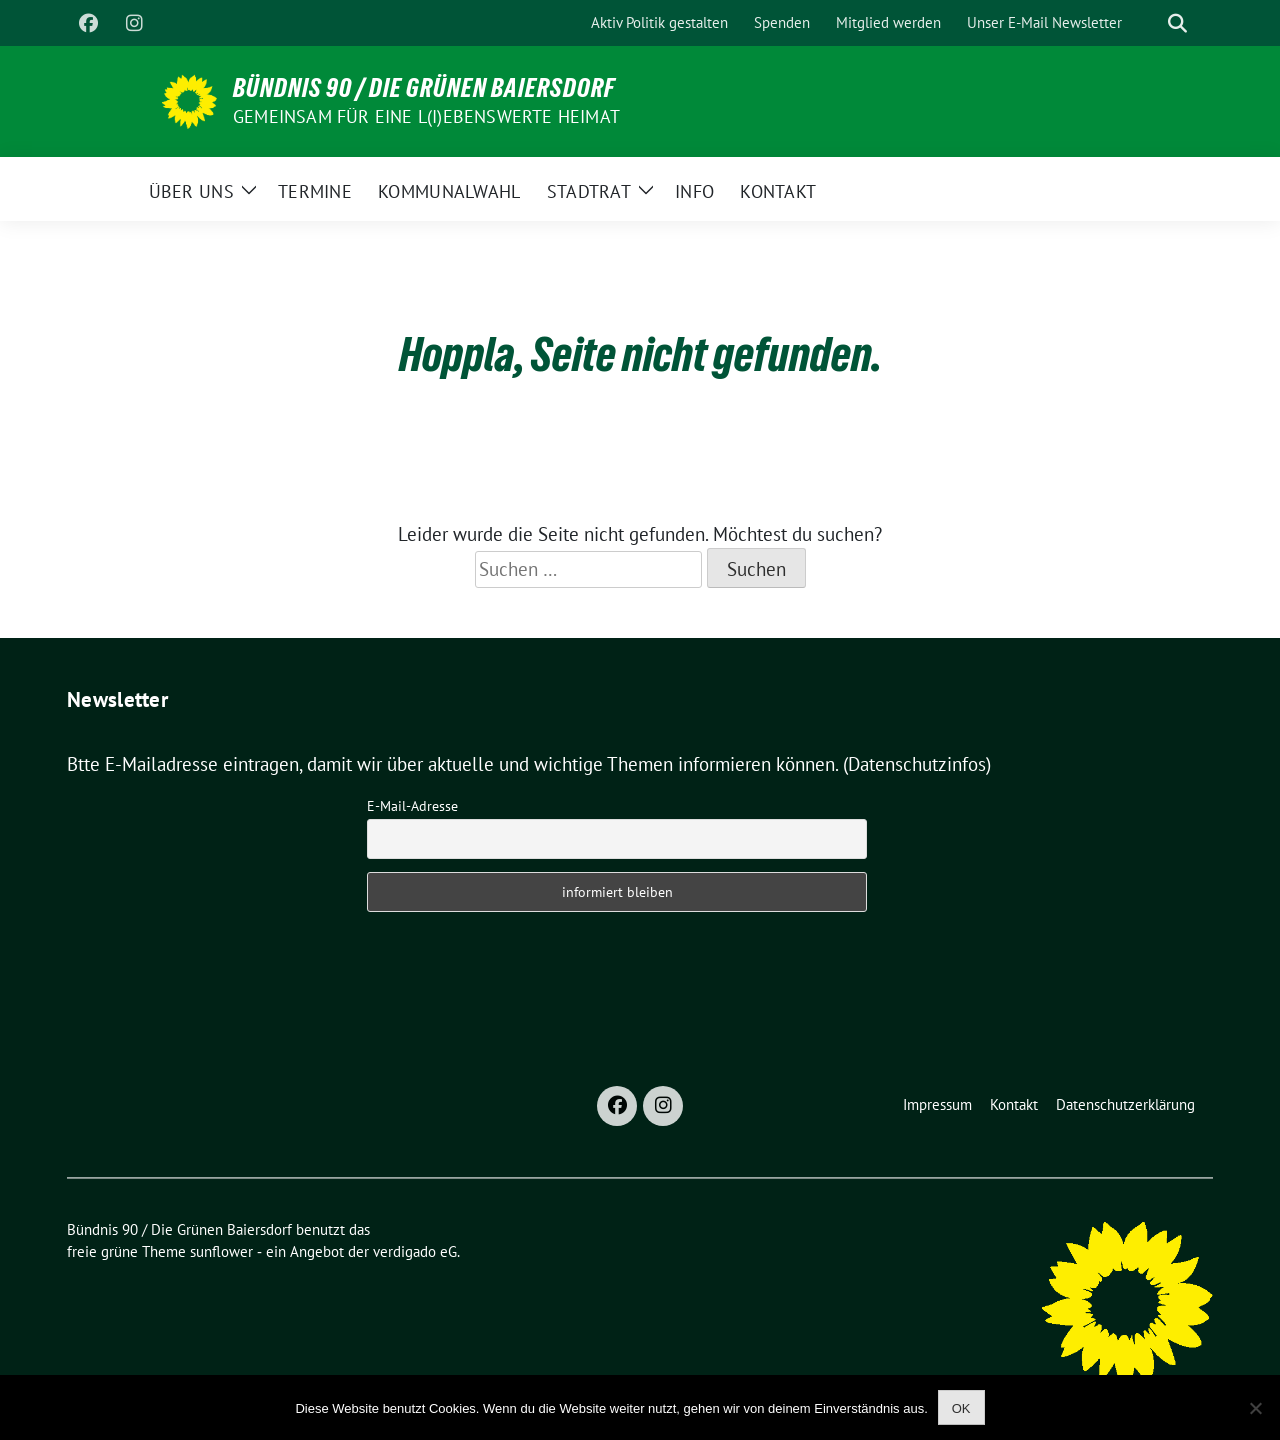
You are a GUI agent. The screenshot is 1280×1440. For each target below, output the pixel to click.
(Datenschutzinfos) (917, 764)
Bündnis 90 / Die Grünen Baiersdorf (424, 88)
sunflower (221, 1251)
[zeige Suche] (1177, 23)
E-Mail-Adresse (412, 806)
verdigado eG (415, 1251)
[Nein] (1255, 1408)
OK (961, 1408)
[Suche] (1149, 23)
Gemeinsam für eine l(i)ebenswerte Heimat (426, 116)
